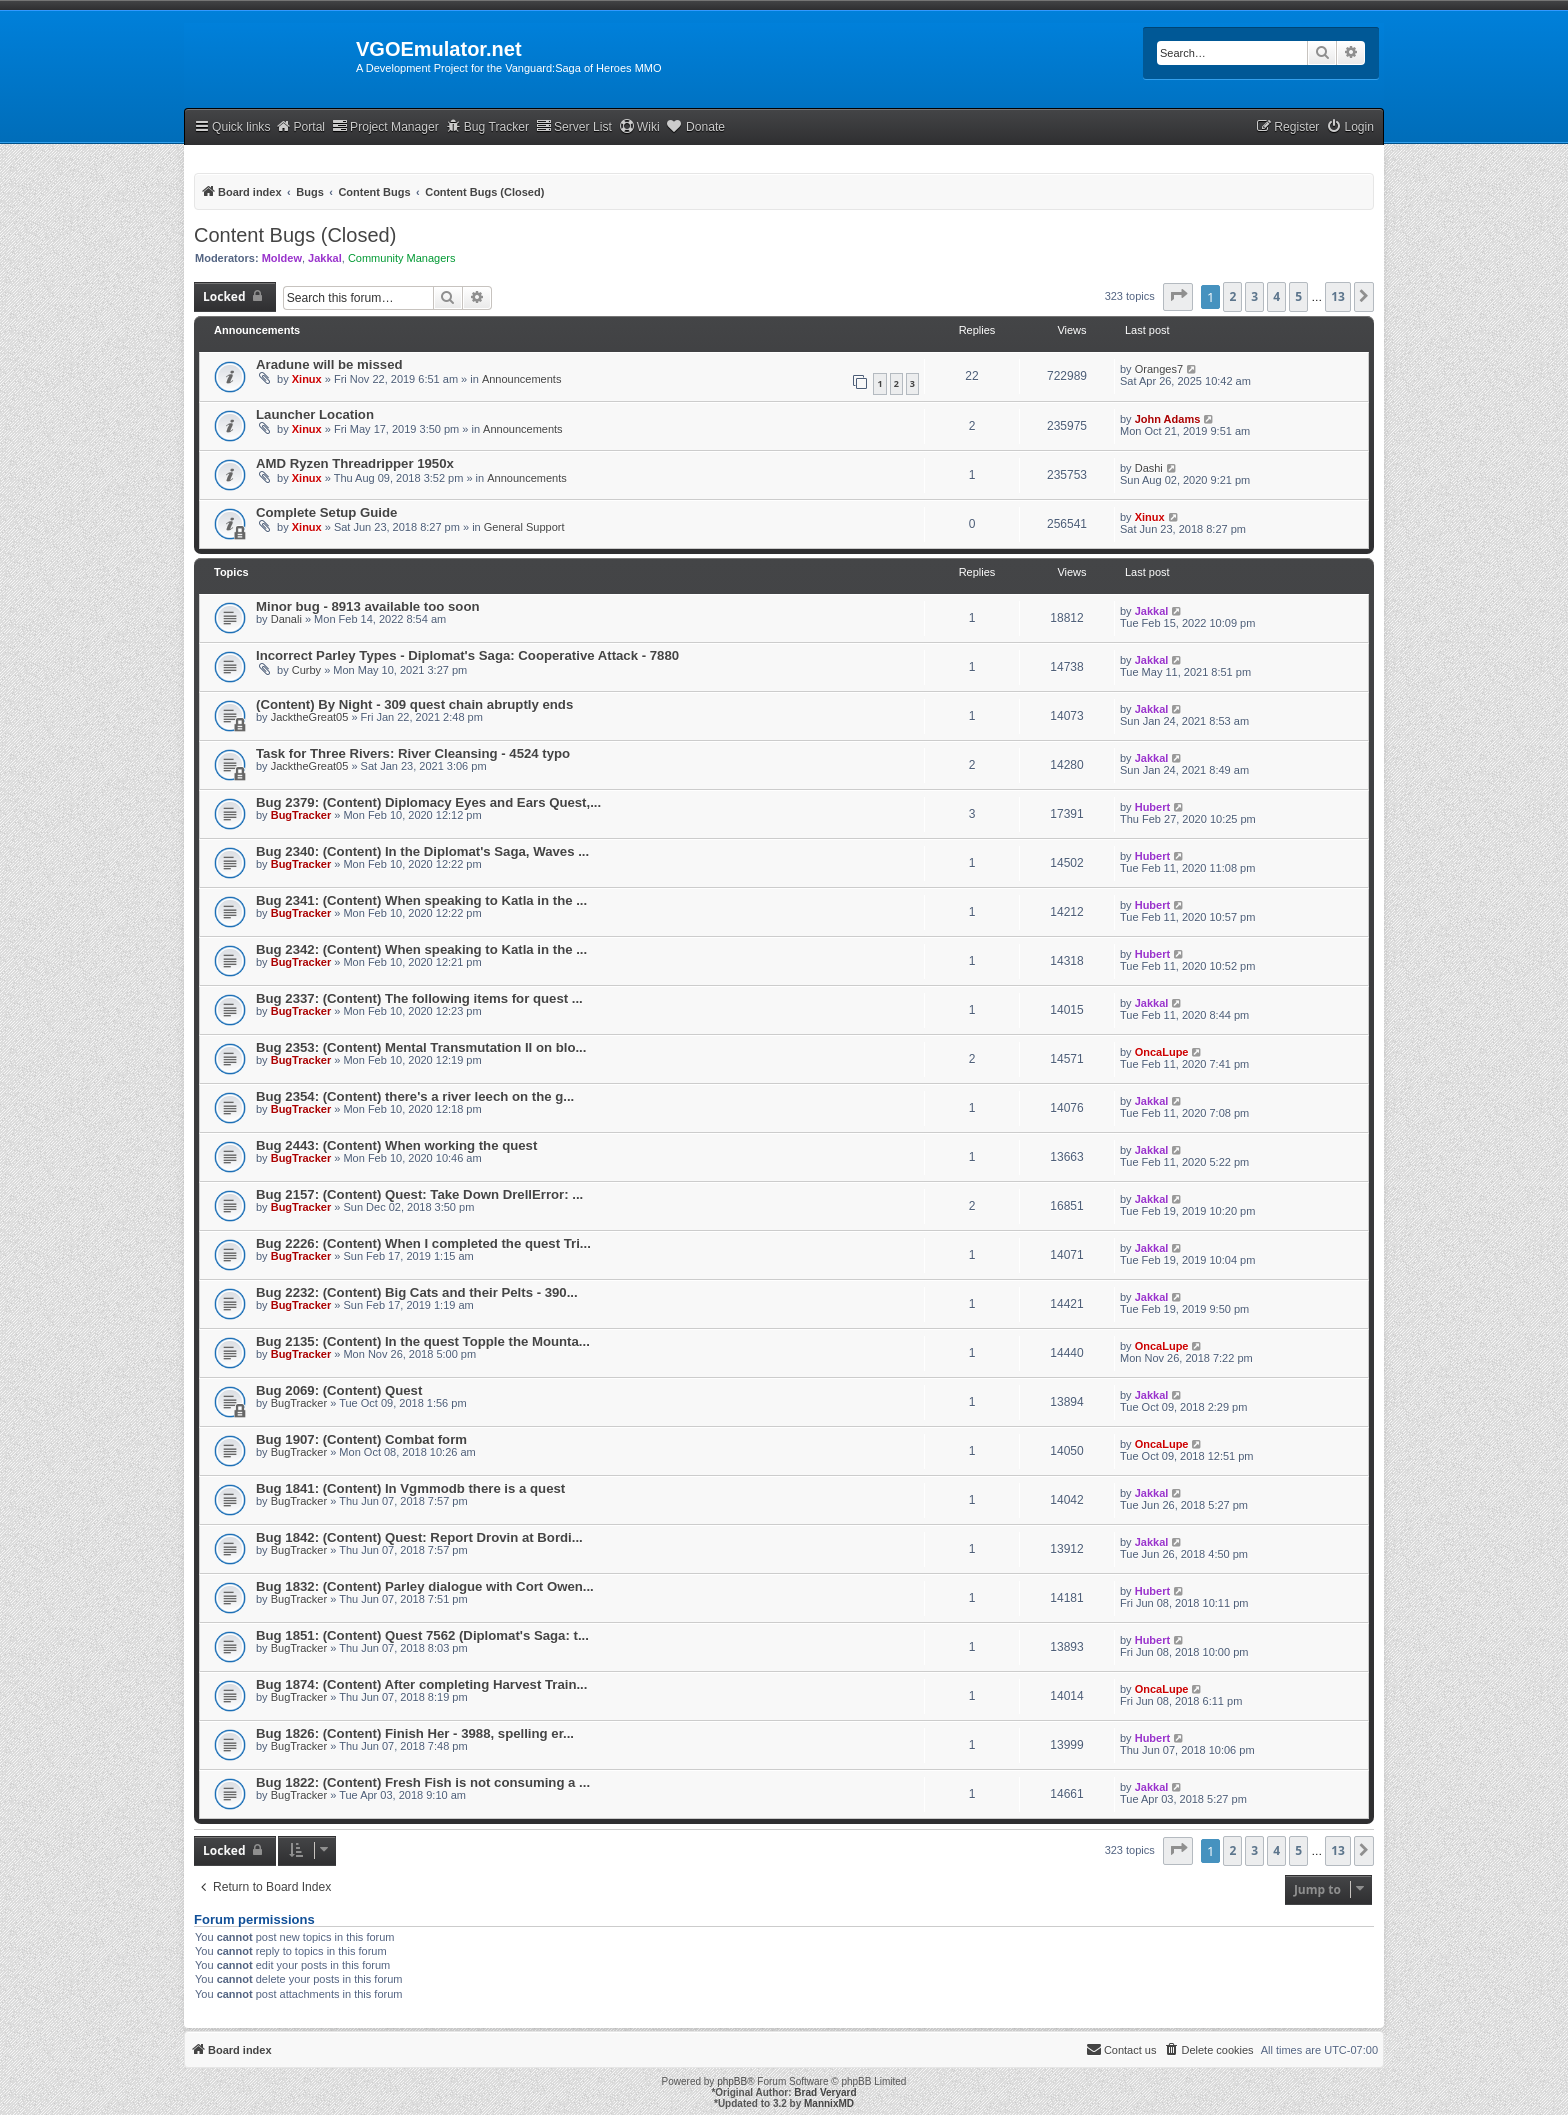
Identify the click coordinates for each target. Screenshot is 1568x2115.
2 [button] (1232, 296)
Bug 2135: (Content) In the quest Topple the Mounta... (423, 1341)
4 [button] (1276, 296)
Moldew (282, 258)
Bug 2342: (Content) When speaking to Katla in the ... (421, 949)
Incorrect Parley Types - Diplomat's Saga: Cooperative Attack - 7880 (467, 655)
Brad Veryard (825, 2092)
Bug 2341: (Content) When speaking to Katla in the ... (421, 900)
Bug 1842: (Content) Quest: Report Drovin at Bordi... (419, 1537)
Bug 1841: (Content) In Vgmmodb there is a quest (410, 1488)
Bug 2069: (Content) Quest (339, 1390)
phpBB (732, 2081)
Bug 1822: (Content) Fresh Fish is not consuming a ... (423, 1782)
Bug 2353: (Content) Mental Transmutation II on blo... (421, 1047)
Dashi (1149, 468)
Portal (300, 126)
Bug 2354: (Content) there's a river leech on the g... (415, 1096)
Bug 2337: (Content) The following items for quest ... (419, 998)
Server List (574, 126)
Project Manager (385, 126)
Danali (286, 619)
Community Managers (402, 258)
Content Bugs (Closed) (295, 235)
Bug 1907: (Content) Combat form (361, 1439)
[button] (1178, 297)
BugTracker (301, 815)
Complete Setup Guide (326, 512)
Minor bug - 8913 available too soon (368, 606)
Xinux (307, 379)
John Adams (1168, 419)
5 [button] (1298, 296)
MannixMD (829, 2103)
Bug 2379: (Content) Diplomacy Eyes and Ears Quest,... (428, 802)
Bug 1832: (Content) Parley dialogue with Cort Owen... (425, 1586)
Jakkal (325, 258)
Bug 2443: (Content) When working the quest (396, 1145)
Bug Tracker (487, 126)
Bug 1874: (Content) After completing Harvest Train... (421, 1684)
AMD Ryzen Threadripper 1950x (355, 463)
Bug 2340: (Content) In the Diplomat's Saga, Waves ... (422, 851)
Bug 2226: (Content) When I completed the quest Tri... (423, 1243)
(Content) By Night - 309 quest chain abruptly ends (414, 704)
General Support (524, 527)
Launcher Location (315, 414)
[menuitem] (1350, 127)
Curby (306, 670)
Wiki (639, 126)
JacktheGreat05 (310, 717)
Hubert (1152, 807)
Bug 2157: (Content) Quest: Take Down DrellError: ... (419, 1194)
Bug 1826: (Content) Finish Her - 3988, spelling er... (415, 1733)
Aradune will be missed (329, 364)
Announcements (522, 379)
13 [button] (1338, 296)
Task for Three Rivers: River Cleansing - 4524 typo (413, 753)
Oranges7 (1159, 369)
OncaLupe (1162, 1052)
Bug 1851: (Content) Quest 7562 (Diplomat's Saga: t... (422, 1635)
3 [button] (1254, 296)
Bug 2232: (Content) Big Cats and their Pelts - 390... (417, 1292)
